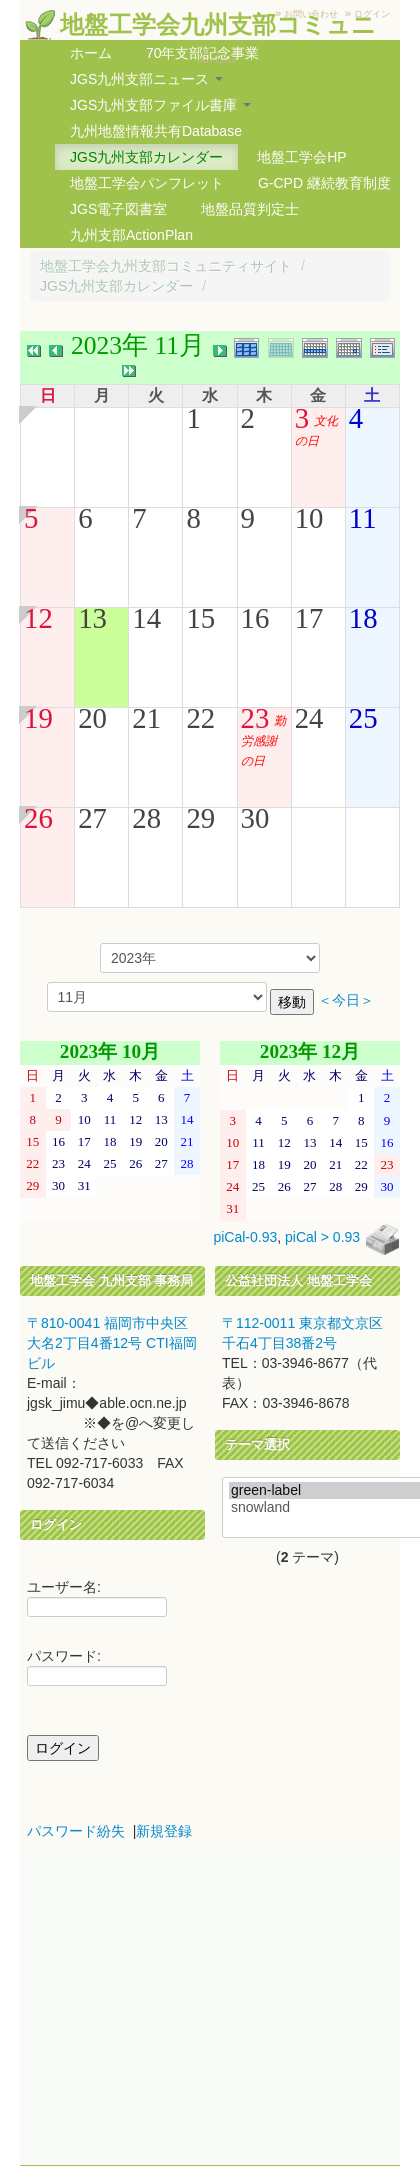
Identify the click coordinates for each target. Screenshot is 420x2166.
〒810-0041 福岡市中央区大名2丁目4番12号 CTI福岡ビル (112, 1343)
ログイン (372, 14)
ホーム (91, 53)
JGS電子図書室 (118, 209)
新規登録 (164, 1831)
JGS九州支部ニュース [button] (146, 79)
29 (200, 818)
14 (146, 618)
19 (38, 718)
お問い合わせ (311, 14)
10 (309, 518)
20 (92, 718)
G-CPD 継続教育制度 (324, 183)
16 (255, 618)
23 (255, 718)
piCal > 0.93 (322, 1237)
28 (146, 818)
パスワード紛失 (76, 1831)
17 (309, 618)
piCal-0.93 (245, 1237)
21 (146, 718)
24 (309, 718)
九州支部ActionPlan (131, 235)
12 (38, 618)
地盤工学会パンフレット (147, 183)
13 (92, 618)
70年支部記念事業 (203, 53)
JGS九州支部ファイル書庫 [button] (160, 105)
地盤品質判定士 (250, 209)
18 (363, 618)
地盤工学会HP (301, 157)
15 (200, 618)
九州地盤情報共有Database (156, 131)
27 (92, 818)
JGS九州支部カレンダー (146, 157)
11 (363, 518)
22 (200, 718)
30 (255, 818)
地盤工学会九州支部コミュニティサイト (166, 266)
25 (363, 718)
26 (38, 818)
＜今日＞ (346, 1000)
